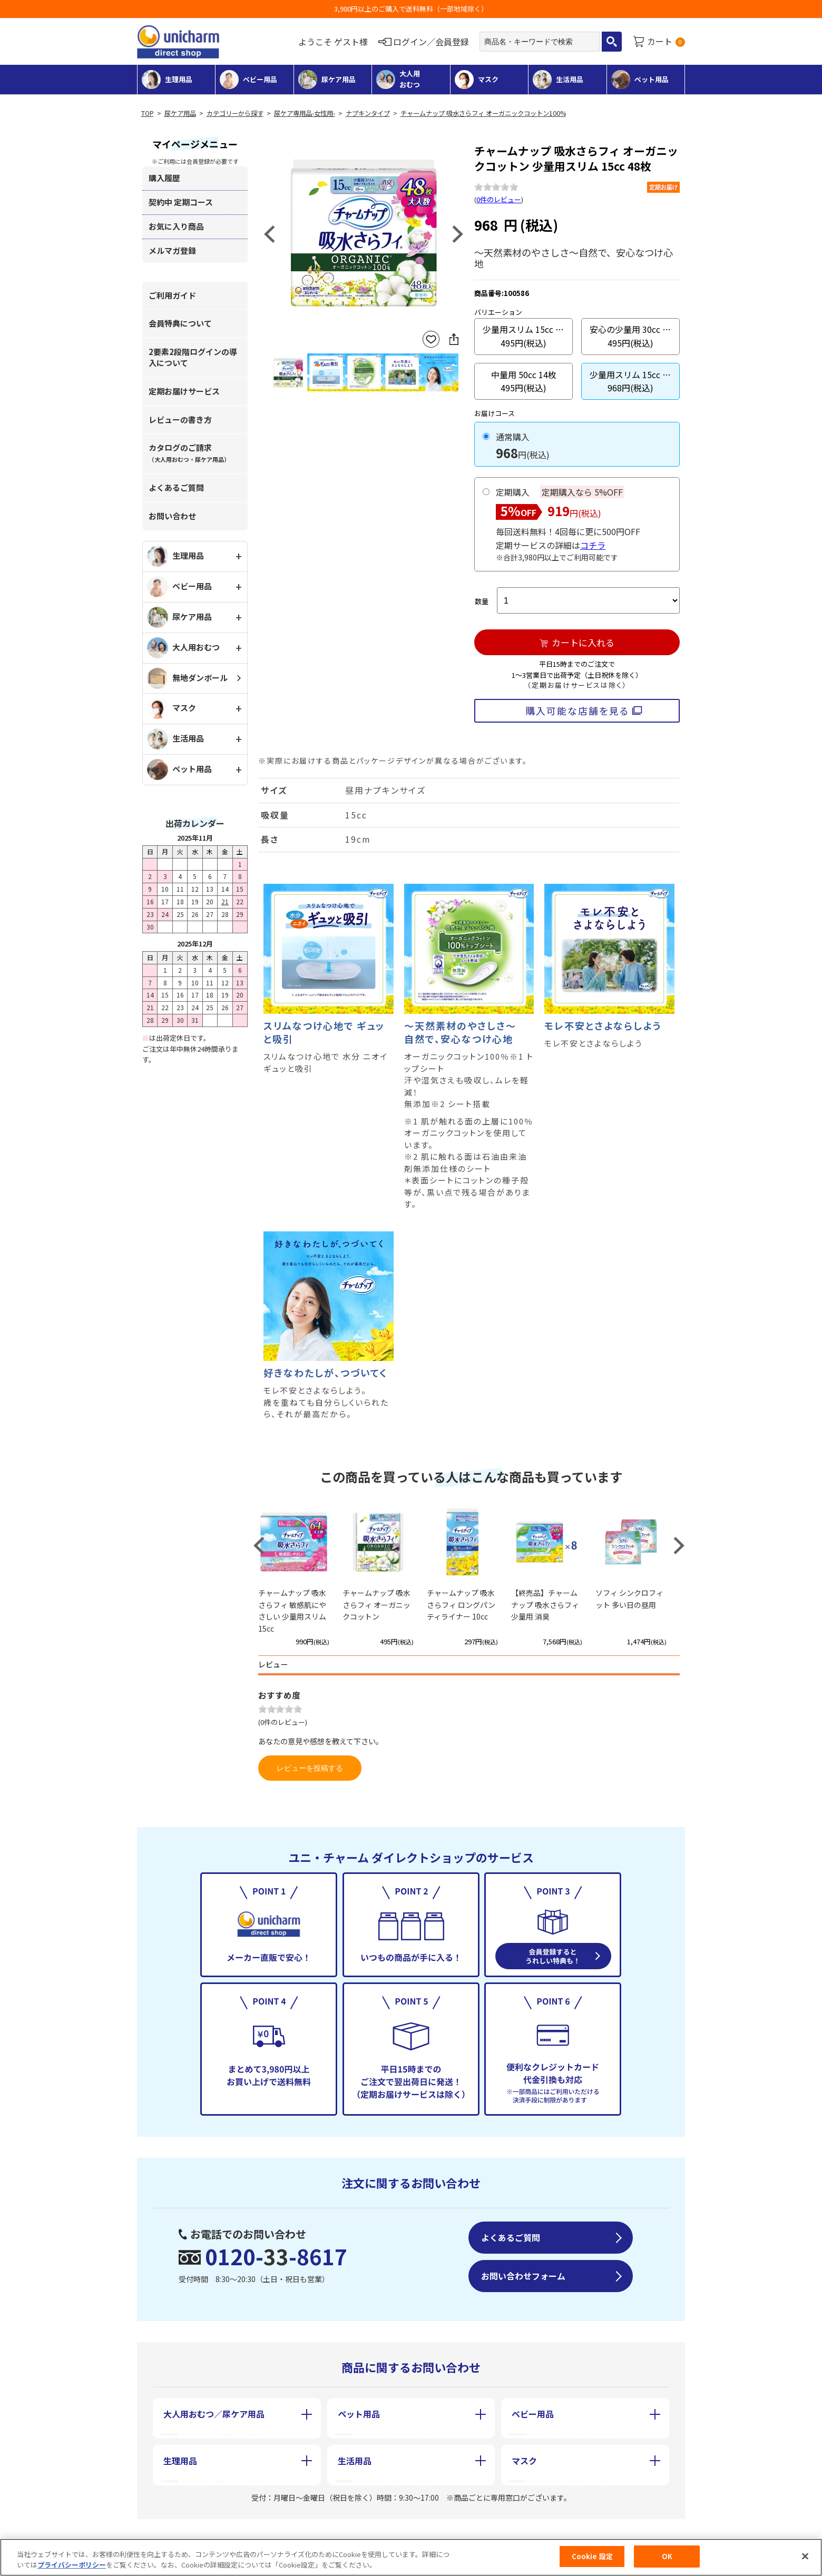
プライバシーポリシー (71, 2569)
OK (667, 2562)
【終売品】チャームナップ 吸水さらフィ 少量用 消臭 (545, 1604)
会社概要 (177, 2532)
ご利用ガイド (172, 295)
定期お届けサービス (184, 391)
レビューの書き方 (180, 419)
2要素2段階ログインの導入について (193, 357)
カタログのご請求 (189, 452)
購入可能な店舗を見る (577, 710)
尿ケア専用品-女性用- (304, 113)
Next (458, 234)
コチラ (592, 545)
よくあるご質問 (176, 487)
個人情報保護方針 (417, 2532)
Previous (269, 234)
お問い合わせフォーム (523, 2275)
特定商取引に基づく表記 (288, 2532)
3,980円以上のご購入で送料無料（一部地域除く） (411, 9)
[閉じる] (805, 2560)
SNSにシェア (453, 339)
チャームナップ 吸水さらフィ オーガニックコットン (376, 1604)
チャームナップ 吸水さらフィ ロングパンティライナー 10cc (461, 1604)
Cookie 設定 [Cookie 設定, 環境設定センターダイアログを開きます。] (592, 2562)
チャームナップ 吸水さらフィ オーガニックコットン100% (483, 113)
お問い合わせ (172, 515)
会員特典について (180, 323)
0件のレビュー (498, 199)
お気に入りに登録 (431, 339)
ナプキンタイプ (368, 113)
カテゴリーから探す (235, 113)
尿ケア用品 (180, 113)
